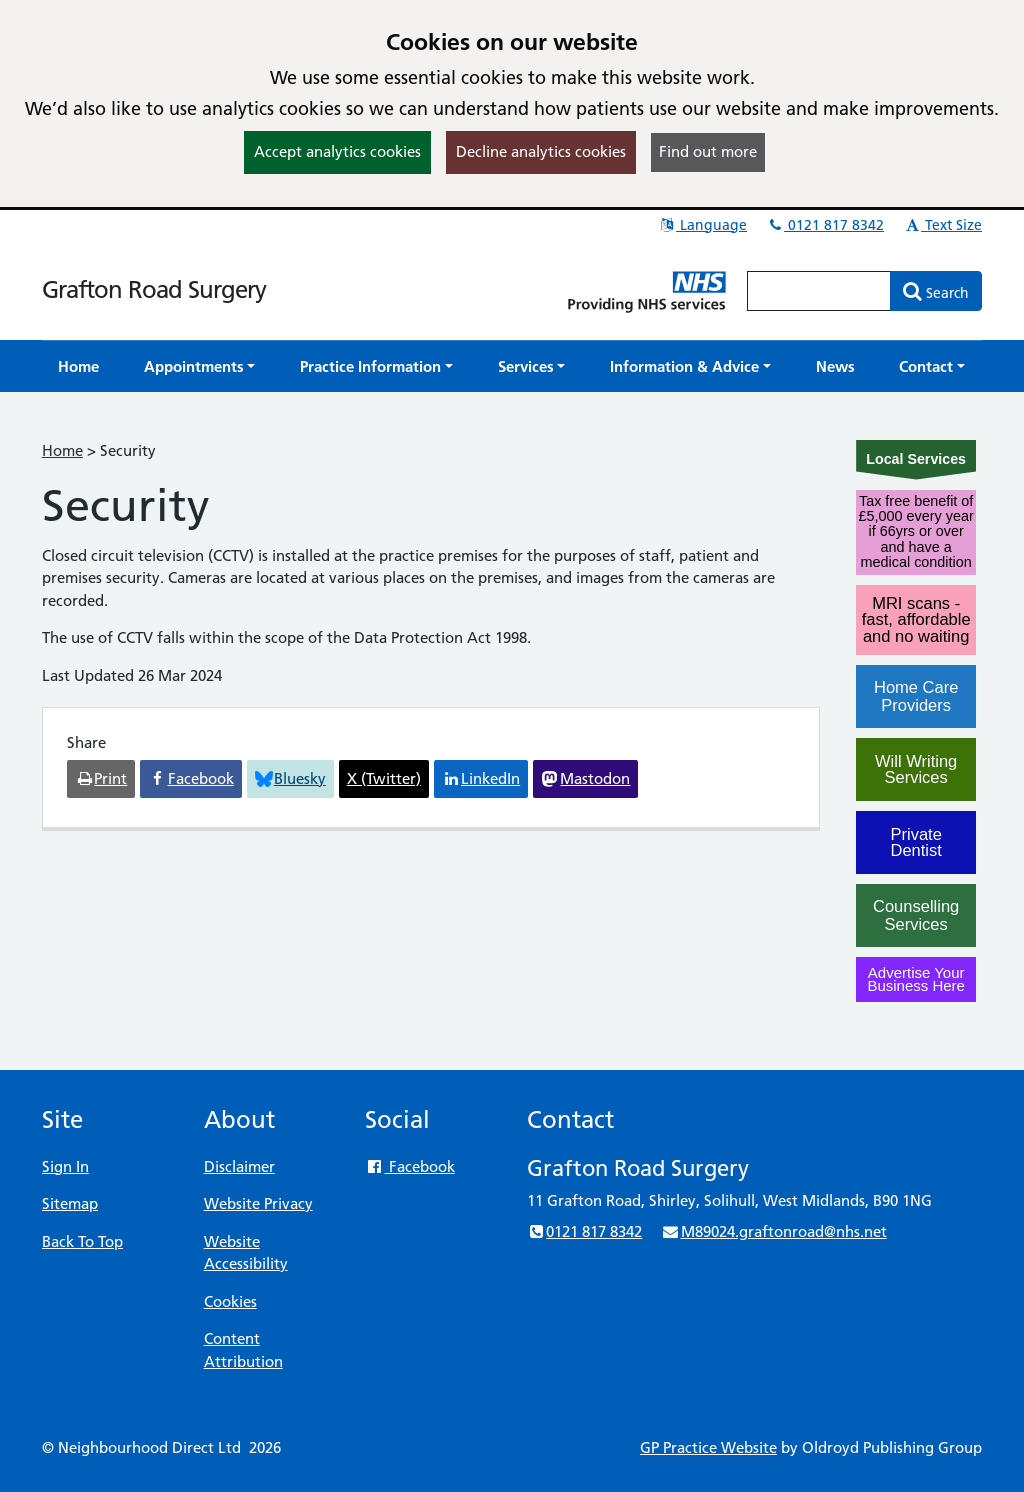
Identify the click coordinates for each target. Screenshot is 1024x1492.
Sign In (65, 1166)
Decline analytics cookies (541, 151)
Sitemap (70, 1203)
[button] (200, 366)
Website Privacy (258, 1203)
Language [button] (702, 225)
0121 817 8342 (825, 225)
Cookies (230, 1301)
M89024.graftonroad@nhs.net (773, 1231)
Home (62, 450)
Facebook (409, 1166)
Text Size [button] (942, 225)
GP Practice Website (708, 1447)
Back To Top (82, 1241)
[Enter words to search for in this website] (819, 291)
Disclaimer (239, 1166)
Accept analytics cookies (337, 151)
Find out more (708, 151)
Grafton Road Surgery (154, 289)
